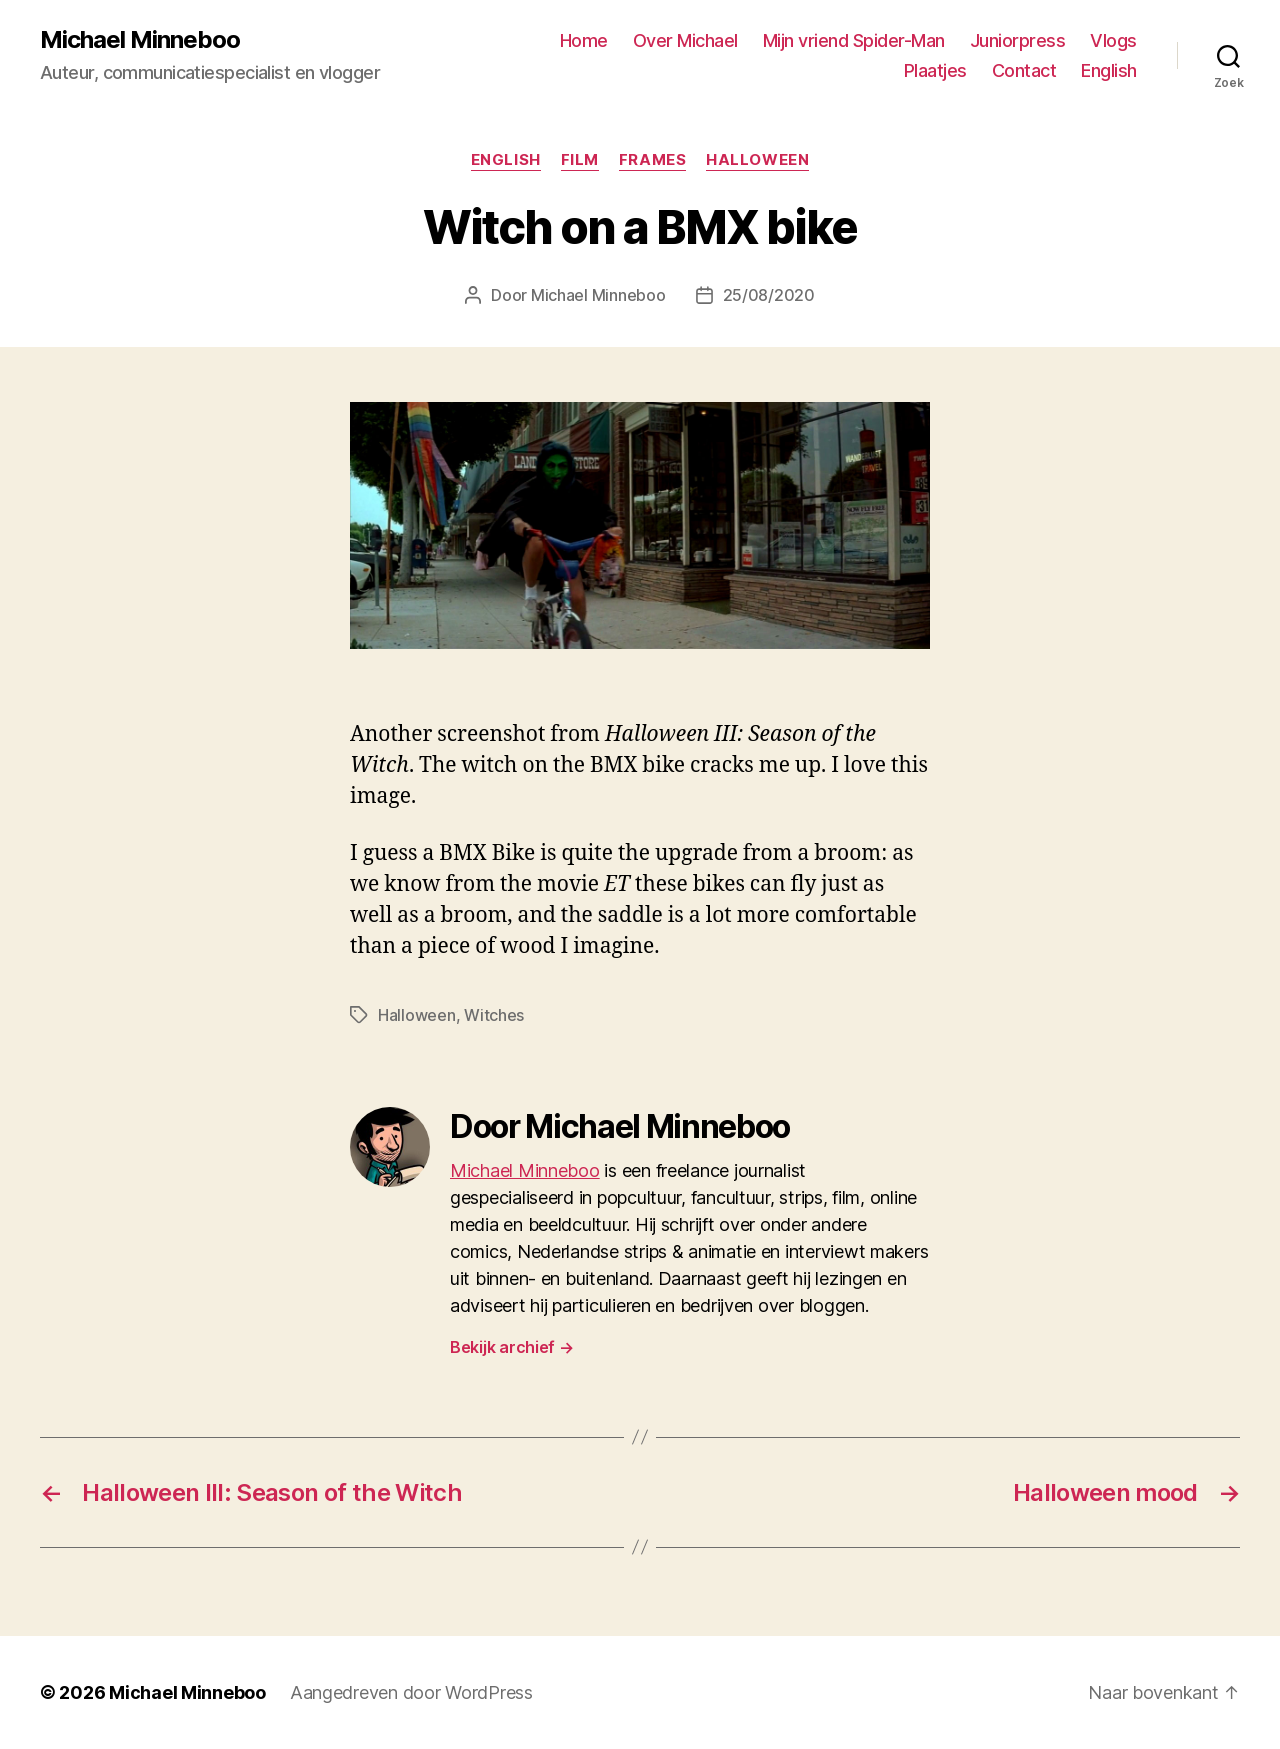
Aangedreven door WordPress (411, 1692)
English (1109, 70)
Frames (652, 160)
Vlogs (1113, 40)
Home (584, 40)
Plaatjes (935, 70)
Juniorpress (1018, 40)
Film (580, 160)
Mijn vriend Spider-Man (854, 40)
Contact (1024, 70)
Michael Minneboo (140, 40)
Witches (494, 1015)
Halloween (757, 160)
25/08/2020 (769, 295)
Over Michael (685, 40)
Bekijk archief (512, 1347)
